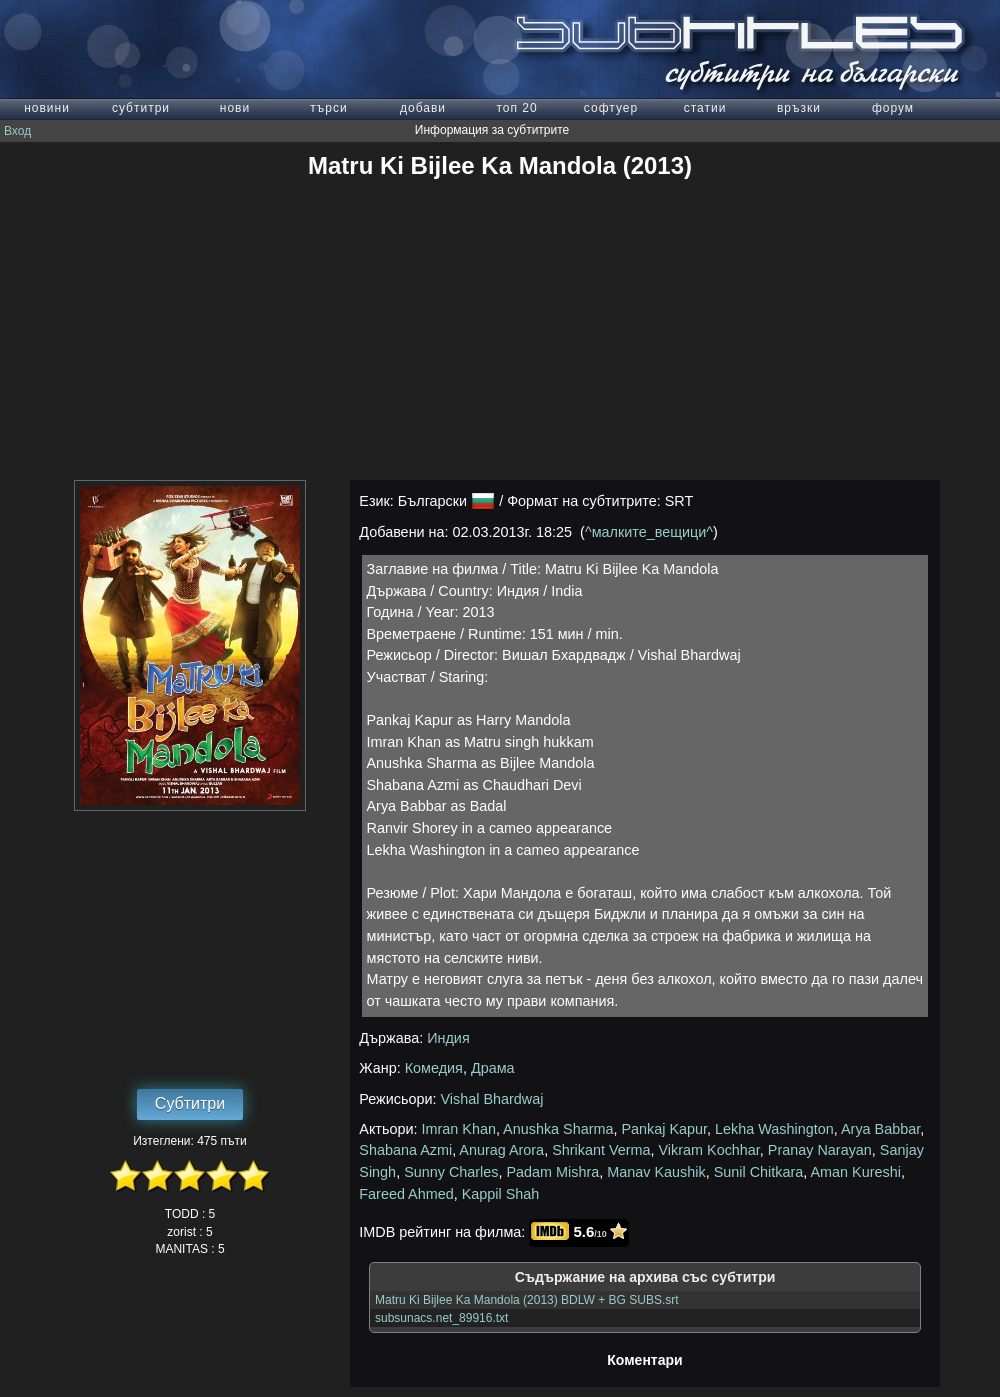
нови (235, 108)
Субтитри (190, 1103)
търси (328, 108)
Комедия (434, 1068)
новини (47, 108)
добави (423, 108)
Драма (493, 1068)
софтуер (611, 108)
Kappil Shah (501, 1194)
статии (705, 108)
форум (893, 108)
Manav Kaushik (656, 1172)
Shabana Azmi (405, 1150)
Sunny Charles (451, 1172)
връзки (799, 108)
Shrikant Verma (601, 1150)
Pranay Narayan (820, 1150)
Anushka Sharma (558, 1129)
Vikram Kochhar (709, 1150)
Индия (448, 1038)
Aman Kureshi (855, 1172)
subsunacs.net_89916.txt (441, 1318)
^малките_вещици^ (649, 532)
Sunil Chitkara (759, 1172)
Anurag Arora (501, 1150)
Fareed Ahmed (406, 1194)
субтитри (141, 108)
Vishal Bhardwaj (492, 1099)
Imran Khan (459, 1129)
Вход (17, 131)
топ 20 (516, 108)
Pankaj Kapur (665, 1129)
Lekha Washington (774, 1129)
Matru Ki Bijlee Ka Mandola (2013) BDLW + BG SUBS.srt (527, 1300)
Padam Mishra (553, 1172)
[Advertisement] (500, 330)
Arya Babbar (880, 1129)
